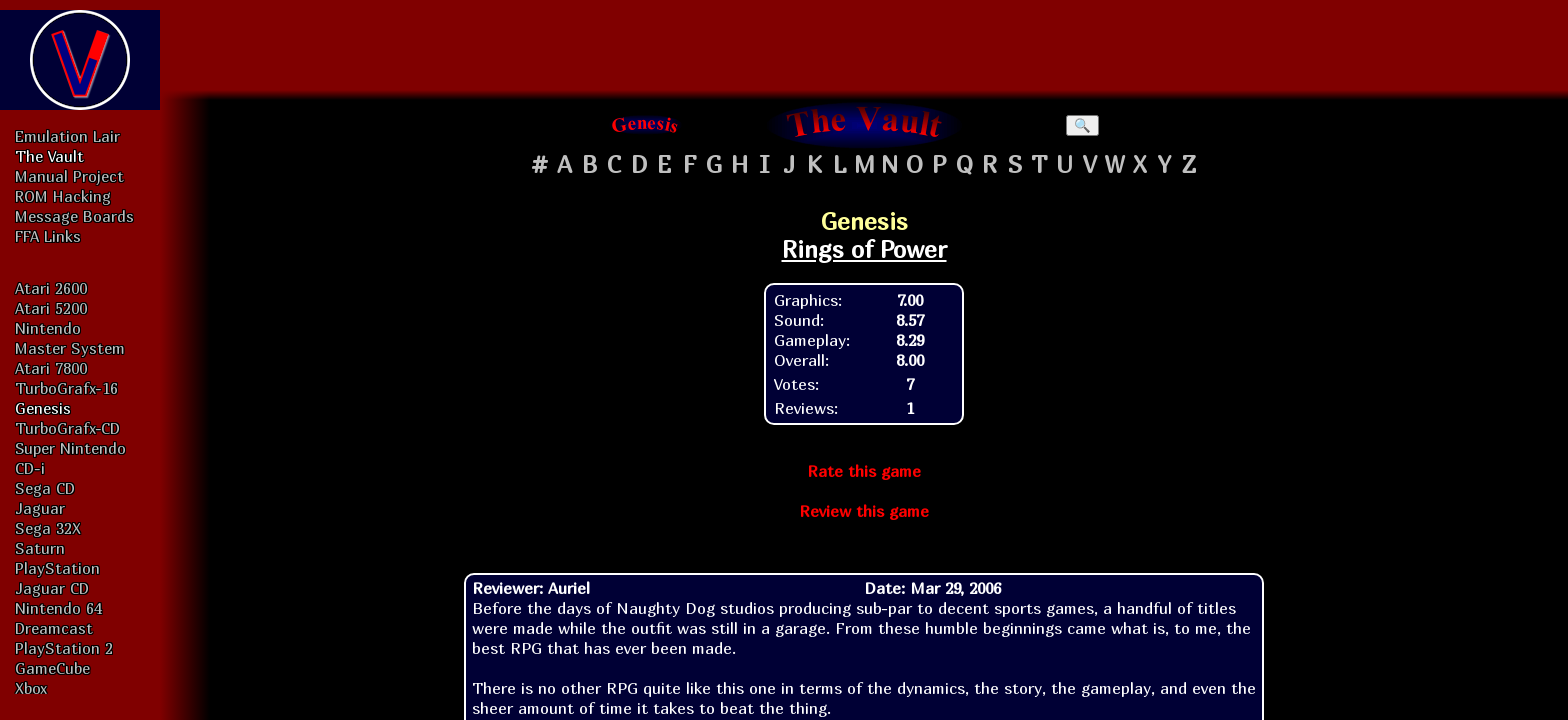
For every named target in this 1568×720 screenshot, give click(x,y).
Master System (70, 348)
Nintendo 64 (58, 608)
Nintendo (48, 328)
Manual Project (69, 176)
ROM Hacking (63, 196)
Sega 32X (48, 528)
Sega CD (45, 488)
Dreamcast (54, 628)
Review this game (864, 511)
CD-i (30, 468)
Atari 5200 (51, 308)
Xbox (31, 688)
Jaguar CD (52, 588)
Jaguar (40, 508)
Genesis (43, 408)
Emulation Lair (67, 136)
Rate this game (864, 471)
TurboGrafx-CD (67, 428)
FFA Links (48, 236)
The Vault (49, 156)
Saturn (40, 548)
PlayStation (57, 568)
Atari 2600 (51, 288)
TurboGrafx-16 (66, 388)
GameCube (52, 668)
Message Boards (74, 216)
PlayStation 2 (64, 648)
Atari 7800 (51, 368)
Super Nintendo (70, 448)
